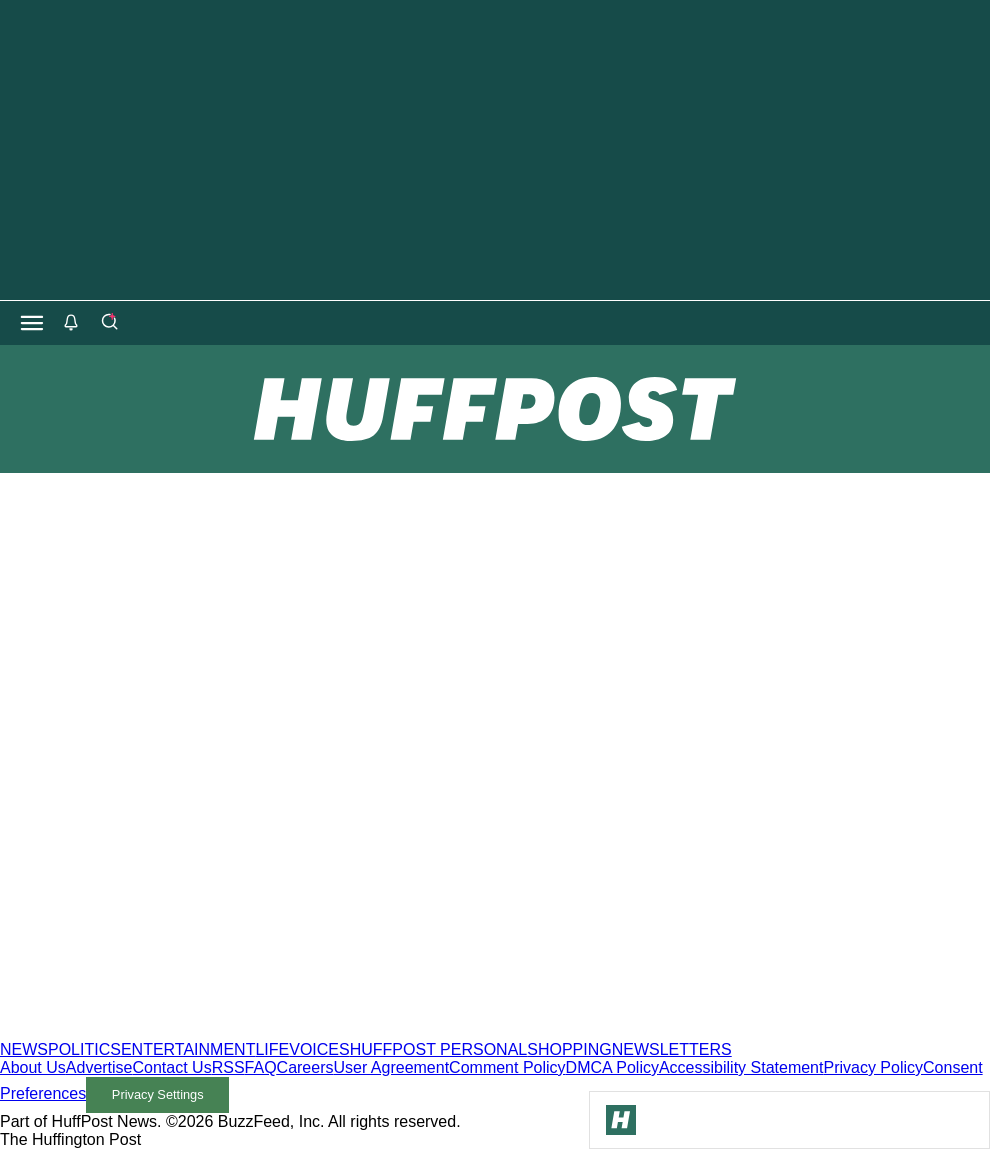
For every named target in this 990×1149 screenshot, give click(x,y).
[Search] (109, 323)
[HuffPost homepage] (257, 1031)
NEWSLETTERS (672, 1049)
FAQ (261, 1067)
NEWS (24, 1049)
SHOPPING (569, 1049)
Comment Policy (507, 1067)
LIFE (272, 1049)
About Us (33, 1067)
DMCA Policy (612, 1067)
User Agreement (391, 1067)
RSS (228, 1067)
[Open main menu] (32, 323)
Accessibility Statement (741, 1067)
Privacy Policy (873, 1067)
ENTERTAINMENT (188, 1049)
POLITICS (84, 1049)
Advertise (99, 1067)
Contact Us (172, 1067)
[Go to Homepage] (621, 1120)
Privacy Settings (158, 1094)
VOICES (319, 1049)
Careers (305, 1067)
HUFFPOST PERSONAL (439, 1049)
